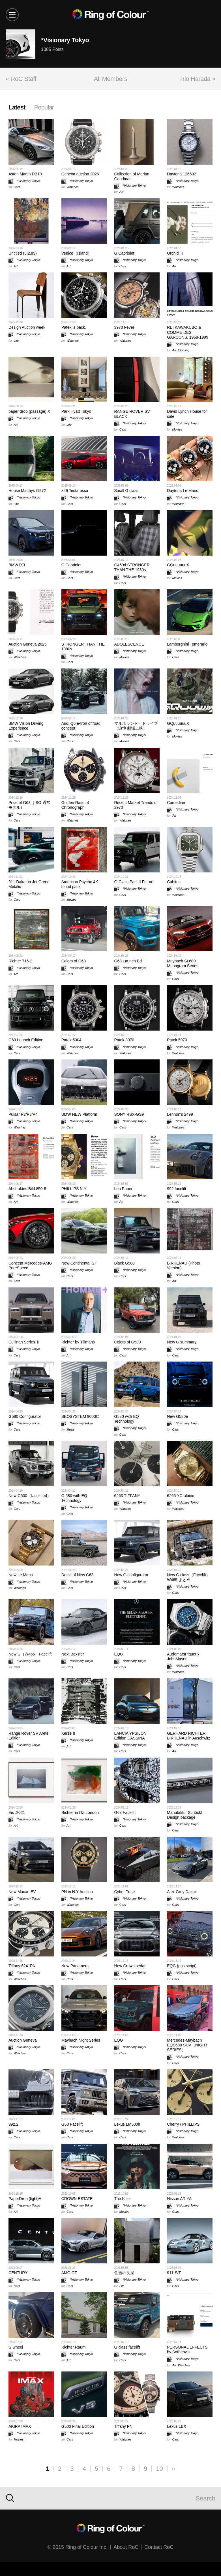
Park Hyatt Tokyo (76, 411)
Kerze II (68, 1733)
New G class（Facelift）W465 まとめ (188, 1577)
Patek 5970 (177, 1040)
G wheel (15, 2347)
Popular (44, 107)
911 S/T (174, 2272)
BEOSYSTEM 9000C (80, 1416)
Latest (16, 107)
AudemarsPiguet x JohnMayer (183, 1656)
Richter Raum (73, 2347)
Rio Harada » (197, 78)
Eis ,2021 (16, 1812)
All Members (110, 78)
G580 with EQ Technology (126, 1419)
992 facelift (176, 1188)
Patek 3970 (124, 1040)
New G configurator (131, 1575)
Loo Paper (123, 1188)
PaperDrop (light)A (24, 2198)
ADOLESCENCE (129, 644)
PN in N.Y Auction (77, 1891)
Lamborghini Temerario (187, 644)
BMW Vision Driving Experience (25, 725)
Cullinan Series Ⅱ (24, 1342)
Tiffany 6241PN (22, 1966)
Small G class (126, 490)
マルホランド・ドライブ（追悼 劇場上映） (136, 725)
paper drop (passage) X (29, 411)
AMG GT (69, 2272)
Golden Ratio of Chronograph (75, 805)
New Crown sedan (130, 1966)
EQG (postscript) (181, 1966)
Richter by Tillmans (78, 1342)
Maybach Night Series (80, 2040)
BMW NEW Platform (79, 1114)
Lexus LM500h (127, 2124)
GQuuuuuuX (178, 565)
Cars (17, 187)
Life (16, 340)
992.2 (13, 2124)
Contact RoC (158, 2547)
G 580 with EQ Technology (74, 1498)
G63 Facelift (125, 1812)
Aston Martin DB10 (25, 174)
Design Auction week (26, 327)
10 (159, 2468)
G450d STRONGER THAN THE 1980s (132, 567)
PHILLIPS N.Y (74, 1188)
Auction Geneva (22, 2040)
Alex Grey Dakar (181, 1891)
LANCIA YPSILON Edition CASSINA (130, 1735)
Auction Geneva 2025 (27, 644)
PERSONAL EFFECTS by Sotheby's (187, 2349)
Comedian (176, 802)
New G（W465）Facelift (30, 1654)
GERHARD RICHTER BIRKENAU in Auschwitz (188, 1735)
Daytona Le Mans (182, 490)
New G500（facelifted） (29, 1495)
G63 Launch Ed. (128, 961)
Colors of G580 (127, 1342)
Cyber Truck (125, 1891)
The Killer (122, 2198)
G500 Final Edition (77, 2426)
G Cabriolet (124, 253)
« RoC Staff (21, 78)
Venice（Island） (76, 253)
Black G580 (124, 1263)
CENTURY (17, 2272)
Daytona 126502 (181, 174)
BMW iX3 (16, 565)
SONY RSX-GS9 (129, 1114)
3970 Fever (124, 327)
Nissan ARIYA (179, 2198)
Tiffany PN (123, 2426)
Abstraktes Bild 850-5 (27, 1188)
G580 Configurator (24, 1416)
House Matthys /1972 (27, 490)
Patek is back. (73, 327)
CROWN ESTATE (77, 2198)
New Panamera (75, 1966)
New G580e (177, 1416)
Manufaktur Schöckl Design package (184, 1815)
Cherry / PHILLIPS (183, 2124)
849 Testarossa (74, 490)
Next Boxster (72, 1654)
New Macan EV (22, 1891)
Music (70, 1429)
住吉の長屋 (124, 2272)
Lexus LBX (176, 2426)
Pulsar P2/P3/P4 (23, 1114)
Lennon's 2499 (180, 1114)
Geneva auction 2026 (80, 174)
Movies (177, 429)
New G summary (181, 1342)
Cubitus (173, 882)
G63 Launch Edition (25, 1040)
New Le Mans (20, 1575)
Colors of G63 (73, 961)
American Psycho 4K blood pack (79, 884)
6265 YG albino (180, 1495)
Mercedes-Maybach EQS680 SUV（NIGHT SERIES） (187, 2045)
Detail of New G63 (77, 1575)
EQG (118, 1654)
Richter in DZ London (80, 1812)
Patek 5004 (71, 1040)
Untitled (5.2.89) (22, 253)
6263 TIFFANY (127, 1495)
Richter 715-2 (20, 961)
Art (121, 191)
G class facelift (127, 2347)
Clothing (183, 350)
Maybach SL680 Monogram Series (182, 963)
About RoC (125, 2547)
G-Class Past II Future (133, 882)
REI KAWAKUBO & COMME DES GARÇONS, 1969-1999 (187, 332)
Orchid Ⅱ (175, 253)
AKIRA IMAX (19, 2426)
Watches (72, 187)
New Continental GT (79, 1263)
